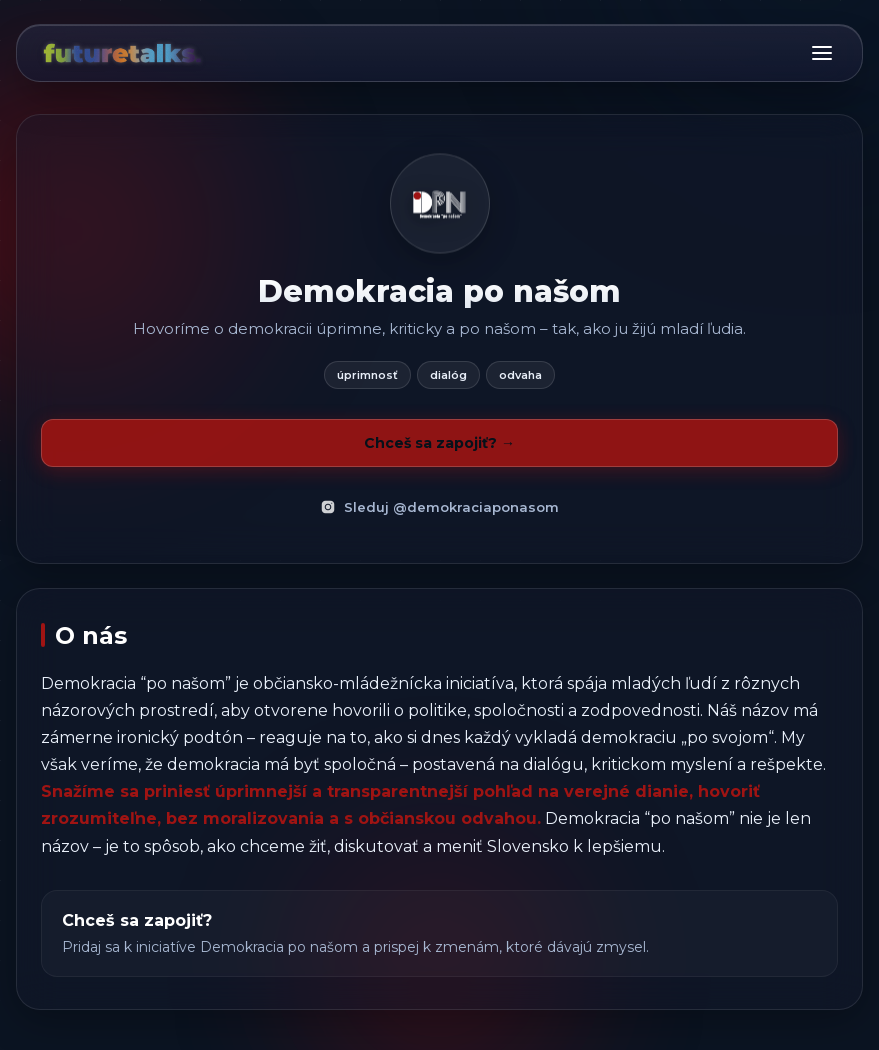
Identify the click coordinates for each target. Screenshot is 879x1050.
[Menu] (822, 53)
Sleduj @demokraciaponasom (439, 507)
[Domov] (122, 53)
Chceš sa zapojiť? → (439, 443)
